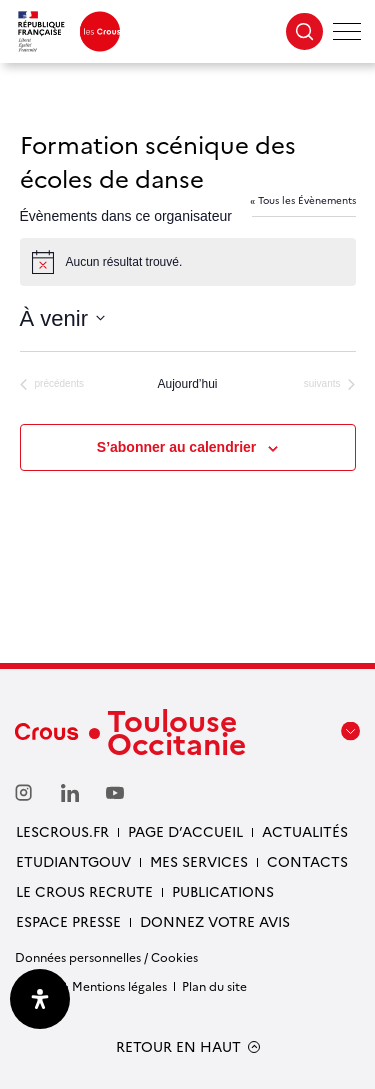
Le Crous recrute (84, 891)
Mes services (199, 861)
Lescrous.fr (62, 831)
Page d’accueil (185, 831)
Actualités (305, 831)
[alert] (188, 262)
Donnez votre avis (215, 921)
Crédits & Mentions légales (91, 985)
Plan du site (214, 985)
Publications (223, 891)
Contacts (307, 861)
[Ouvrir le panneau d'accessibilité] (40, 999)
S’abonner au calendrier (177, 447)
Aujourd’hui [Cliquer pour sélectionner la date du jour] (187, 384)
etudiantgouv (73, 861)
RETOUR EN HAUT (178, 1046)
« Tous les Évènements (303, 200)
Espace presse (68, 921)
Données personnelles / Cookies (106, 956)
